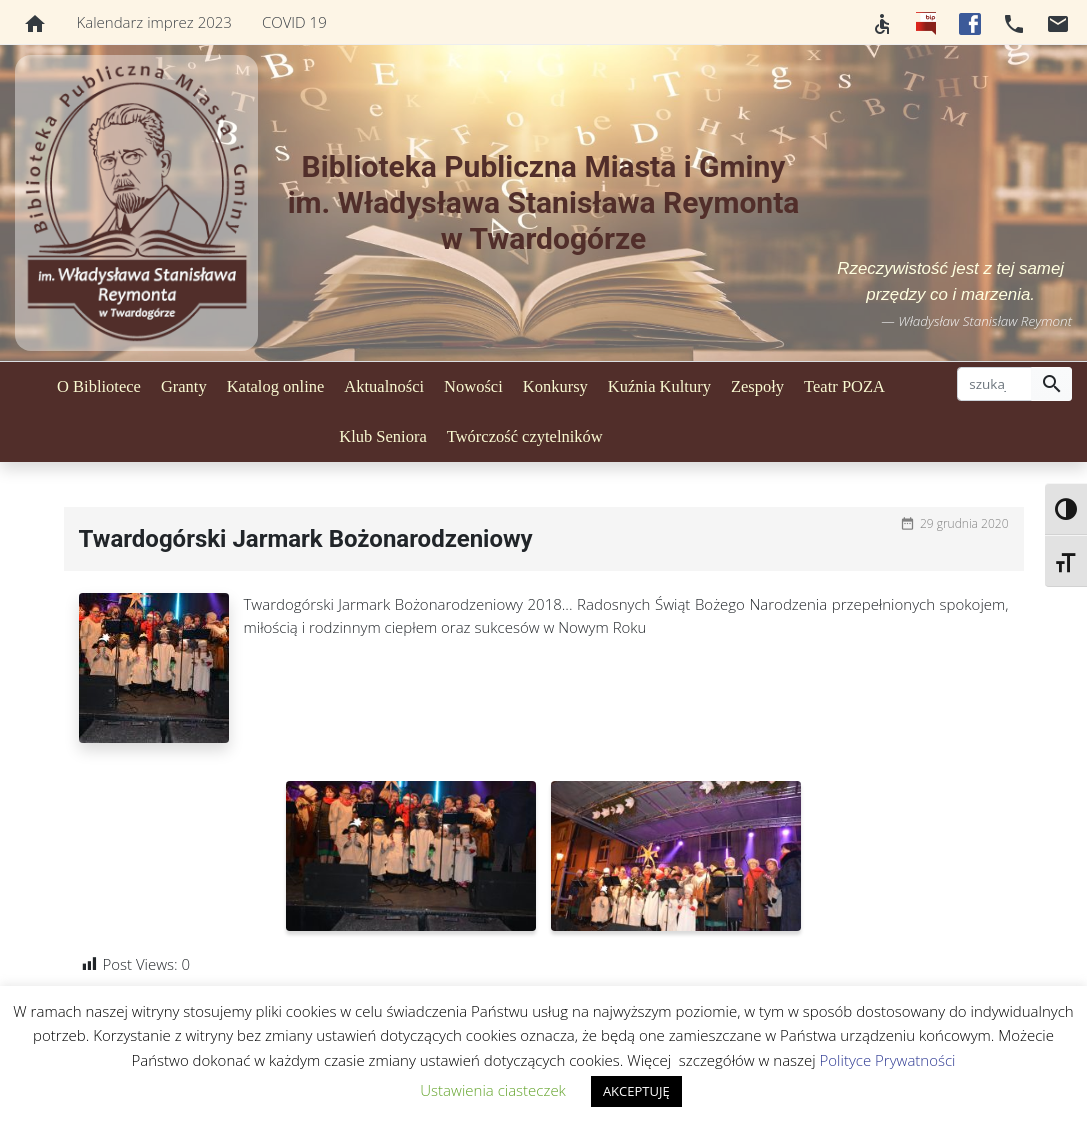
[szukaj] (994, 384)
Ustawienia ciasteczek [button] (493, 1090)
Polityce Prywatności (888, 1060)
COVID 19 (294, 22)
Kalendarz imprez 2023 (154, 22)
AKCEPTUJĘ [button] (636, 1091)
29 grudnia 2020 (964, 523)
